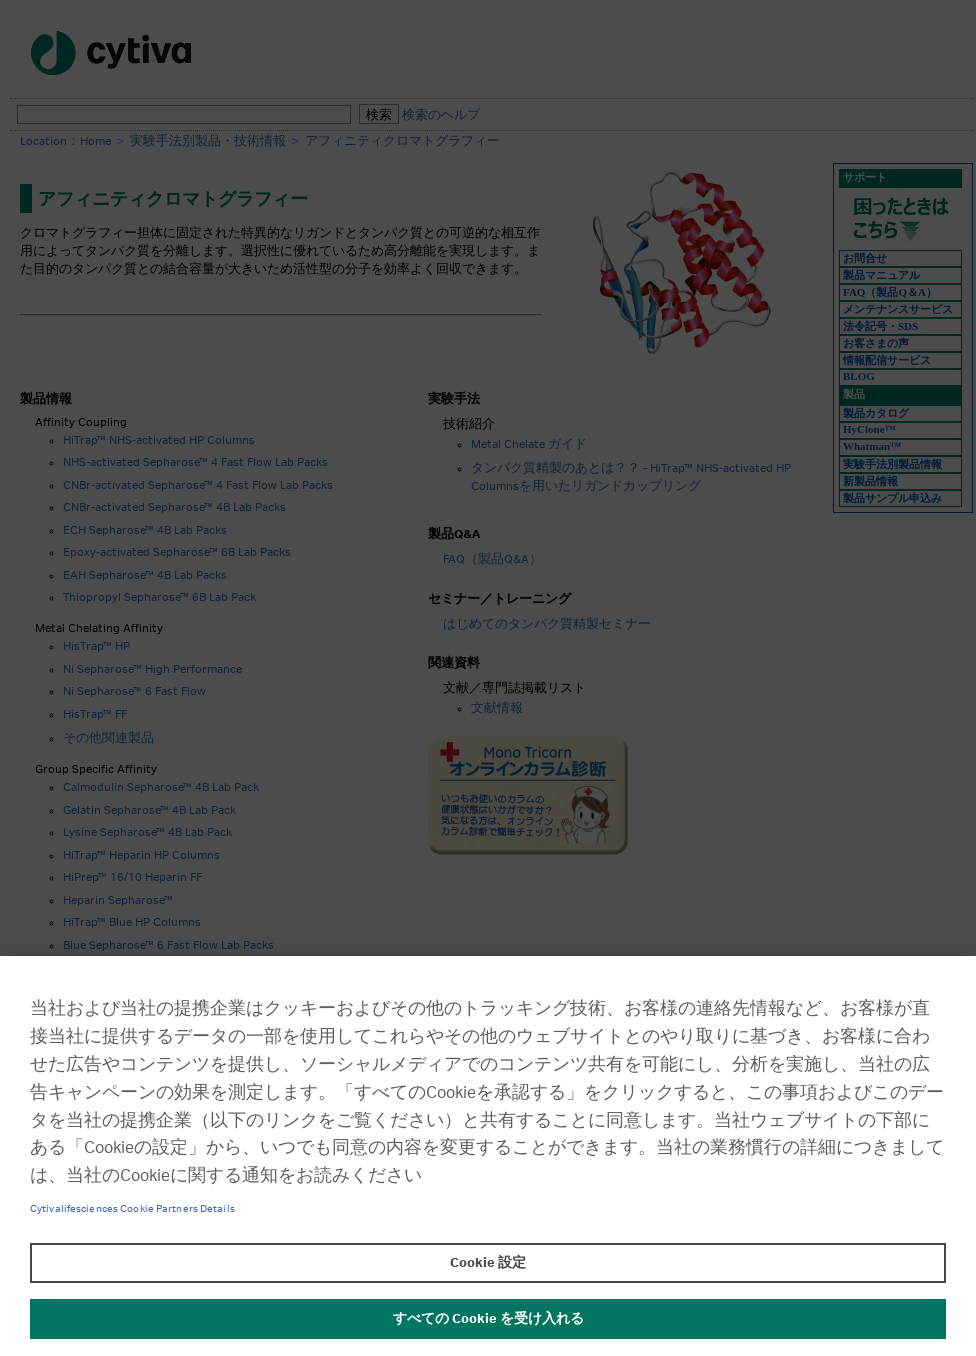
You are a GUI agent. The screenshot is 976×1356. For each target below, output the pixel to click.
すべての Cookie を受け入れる (488, 1319)
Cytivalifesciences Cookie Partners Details (132, 1209)
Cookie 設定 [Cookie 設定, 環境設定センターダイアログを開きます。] (488, 1263)
